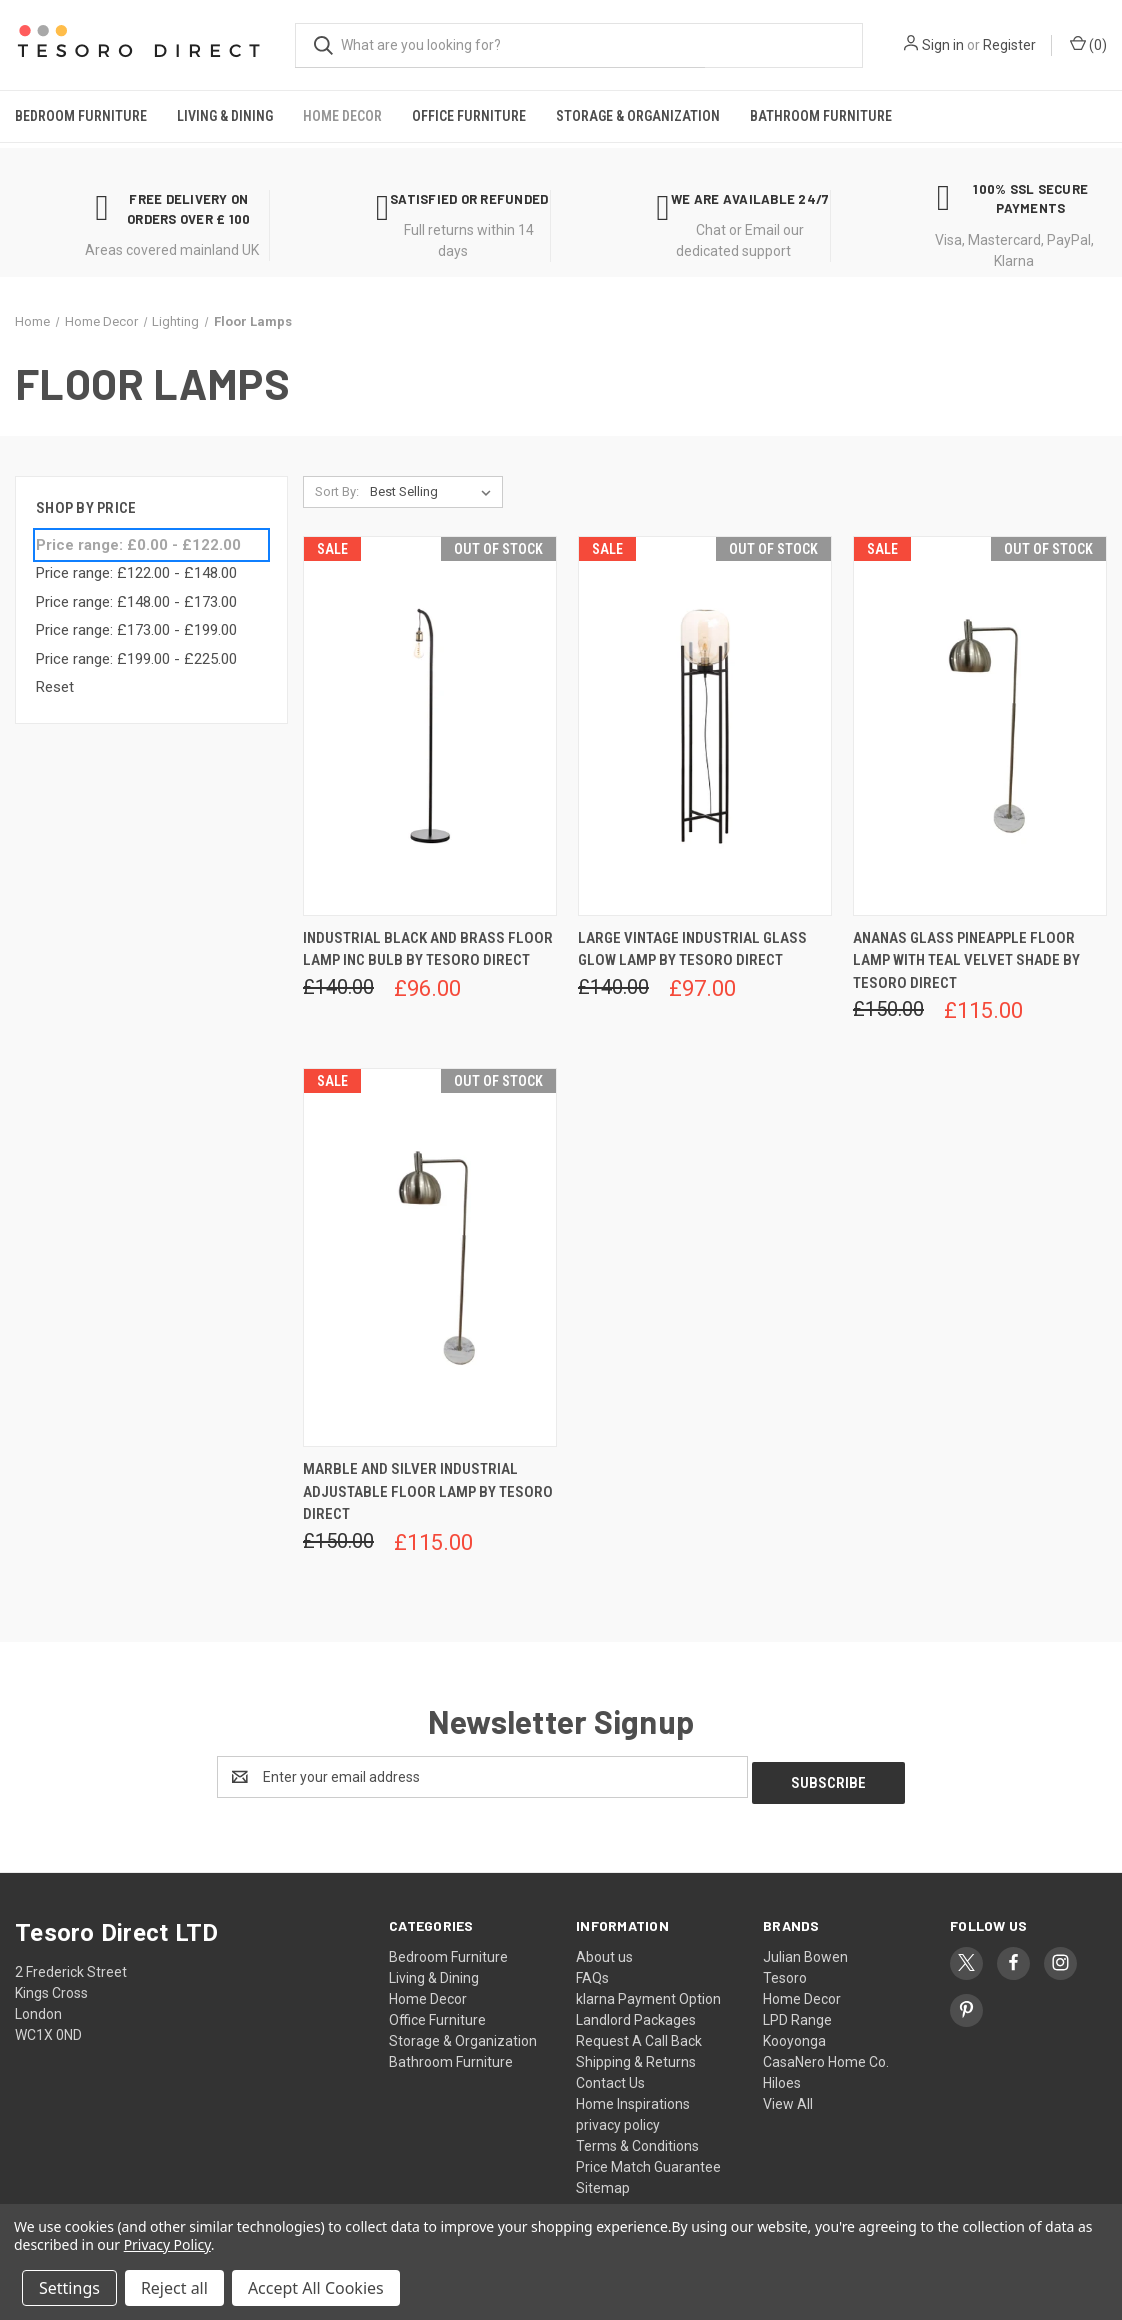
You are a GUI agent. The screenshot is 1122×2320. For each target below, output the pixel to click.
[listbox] (434, 492)
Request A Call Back (639, 2035)
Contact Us (610, 2077)
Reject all (174, 2288)
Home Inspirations (633, 2098)
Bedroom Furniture (81, 116)
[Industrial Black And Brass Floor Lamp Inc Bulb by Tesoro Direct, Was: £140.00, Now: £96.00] (430, 725)
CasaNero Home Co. (826, 2056)
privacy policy (618, 2119)
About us (604, 1951)
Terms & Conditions (637, 2140)
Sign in (943, 45)
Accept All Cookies (316, 2288)
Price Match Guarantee (648, 2161)
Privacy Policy (167, 2244)
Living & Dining (225, 116)
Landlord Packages (636, 2014)
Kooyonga (794, 2035)
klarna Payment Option (648, 1993)
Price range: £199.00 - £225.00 (136, 659)
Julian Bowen (805, 1951)
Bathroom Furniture (821, 116)
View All (788, 2098)
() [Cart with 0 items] (1088, 44)
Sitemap (603, 2182)
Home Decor (342, 116)
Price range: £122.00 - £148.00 (136, 573)
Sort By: (337, 491)
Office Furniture (469, 116)
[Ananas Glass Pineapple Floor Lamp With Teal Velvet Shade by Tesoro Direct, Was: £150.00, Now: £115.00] (980, 725)
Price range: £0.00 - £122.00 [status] (138, 545)
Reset (55, 687)
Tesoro (785, 1972)
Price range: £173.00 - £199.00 (136, 630)
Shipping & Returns (636, 2056)
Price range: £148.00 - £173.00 (136, 602)
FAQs (592, 1972)
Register (1009, 45)
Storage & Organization (638, 116)
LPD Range (797, 2014)
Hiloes (782, 2077)
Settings (69, 2288)
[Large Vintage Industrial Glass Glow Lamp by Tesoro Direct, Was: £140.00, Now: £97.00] (705, 725)
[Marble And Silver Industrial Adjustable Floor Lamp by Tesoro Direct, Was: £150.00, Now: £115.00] (430, 1257)
